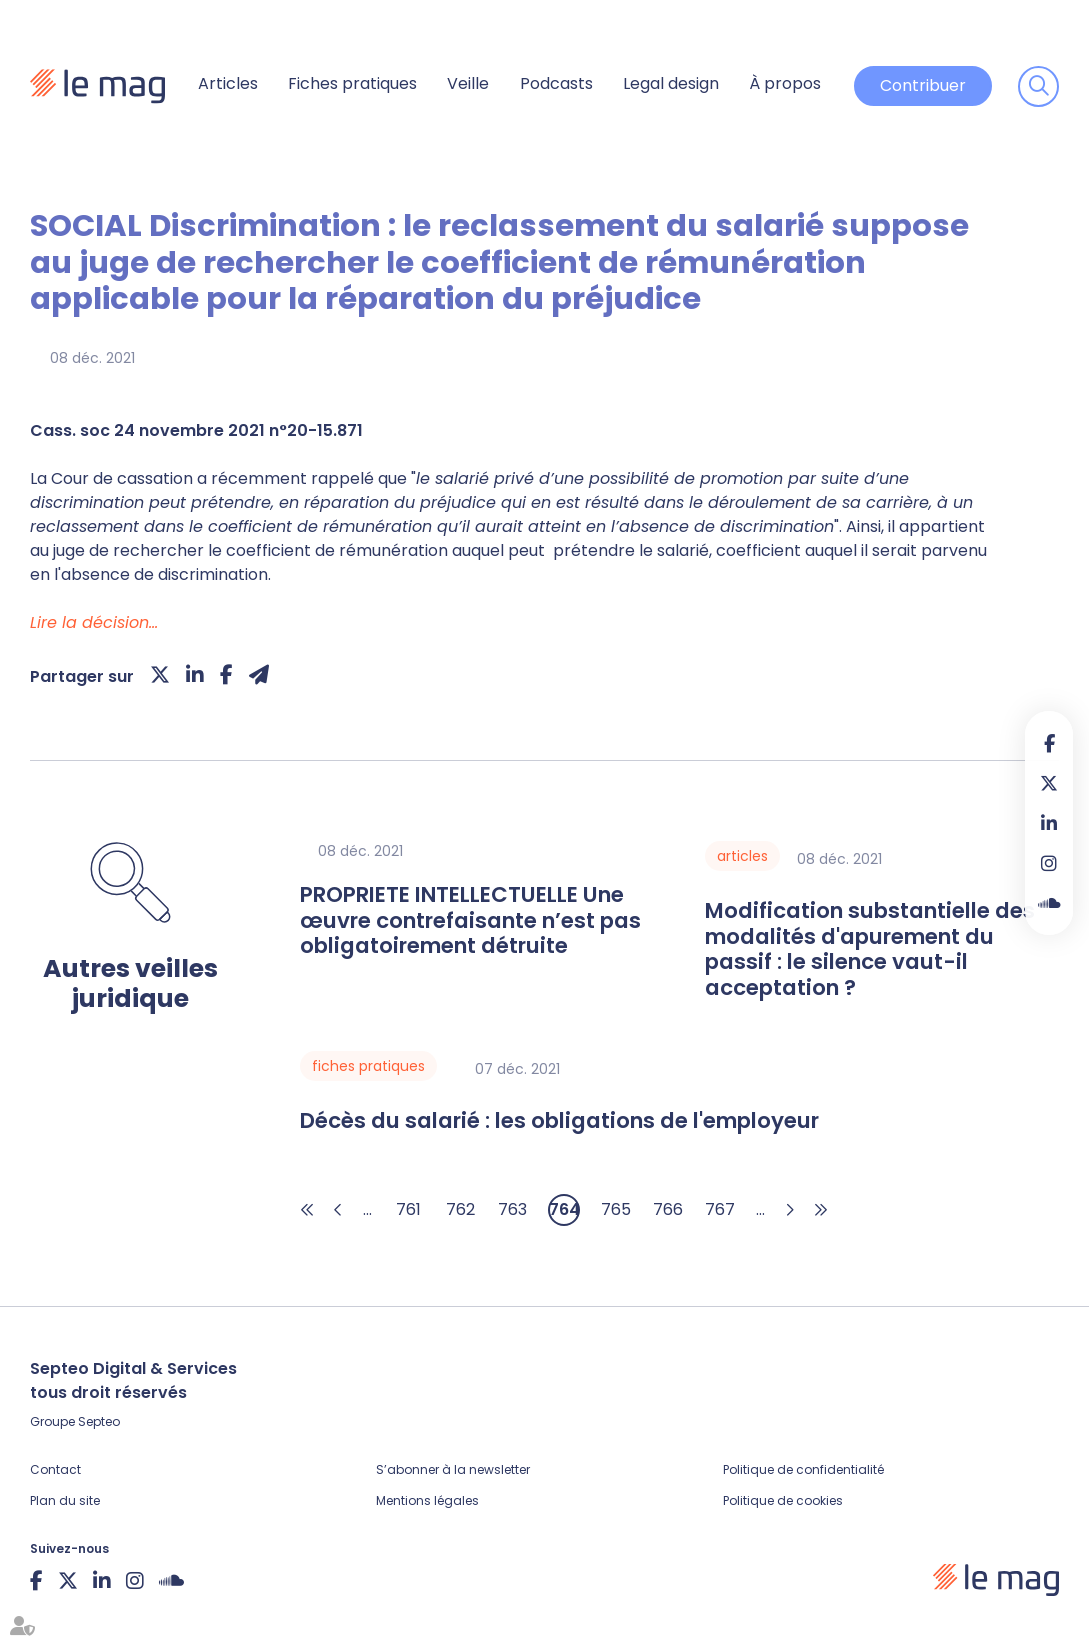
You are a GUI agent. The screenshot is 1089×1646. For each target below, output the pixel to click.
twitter (1049, 783)
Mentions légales (427, 1500)
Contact (55, 1469)
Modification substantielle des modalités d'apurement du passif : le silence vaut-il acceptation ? (870, 949)
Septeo (99, 1421)
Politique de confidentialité (803, 1469)
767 (720, 1209)
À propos (785, 83)
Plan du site (65, 1500)
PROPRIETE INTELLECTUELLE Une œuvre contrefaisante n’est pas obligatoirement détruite (470, 920)
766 (668, 1209)
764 (564, 1209)
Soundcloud (1049, 903)
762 (460, 1209)
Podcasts (556, 83)
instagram (1049, 863)
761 (408, 1209)
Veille (468, 83)
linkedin (1049, 823)
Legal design (671, 83)
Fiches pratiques (352, 83)
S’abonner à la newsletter (453, 1469)
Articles (228, 83)
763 (512, 1209)
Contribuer (923, 85)
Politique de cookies (783, 1500)
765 (616, 1209)
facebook (1049, 743)
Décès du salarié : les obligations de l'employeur (559, 1121)
